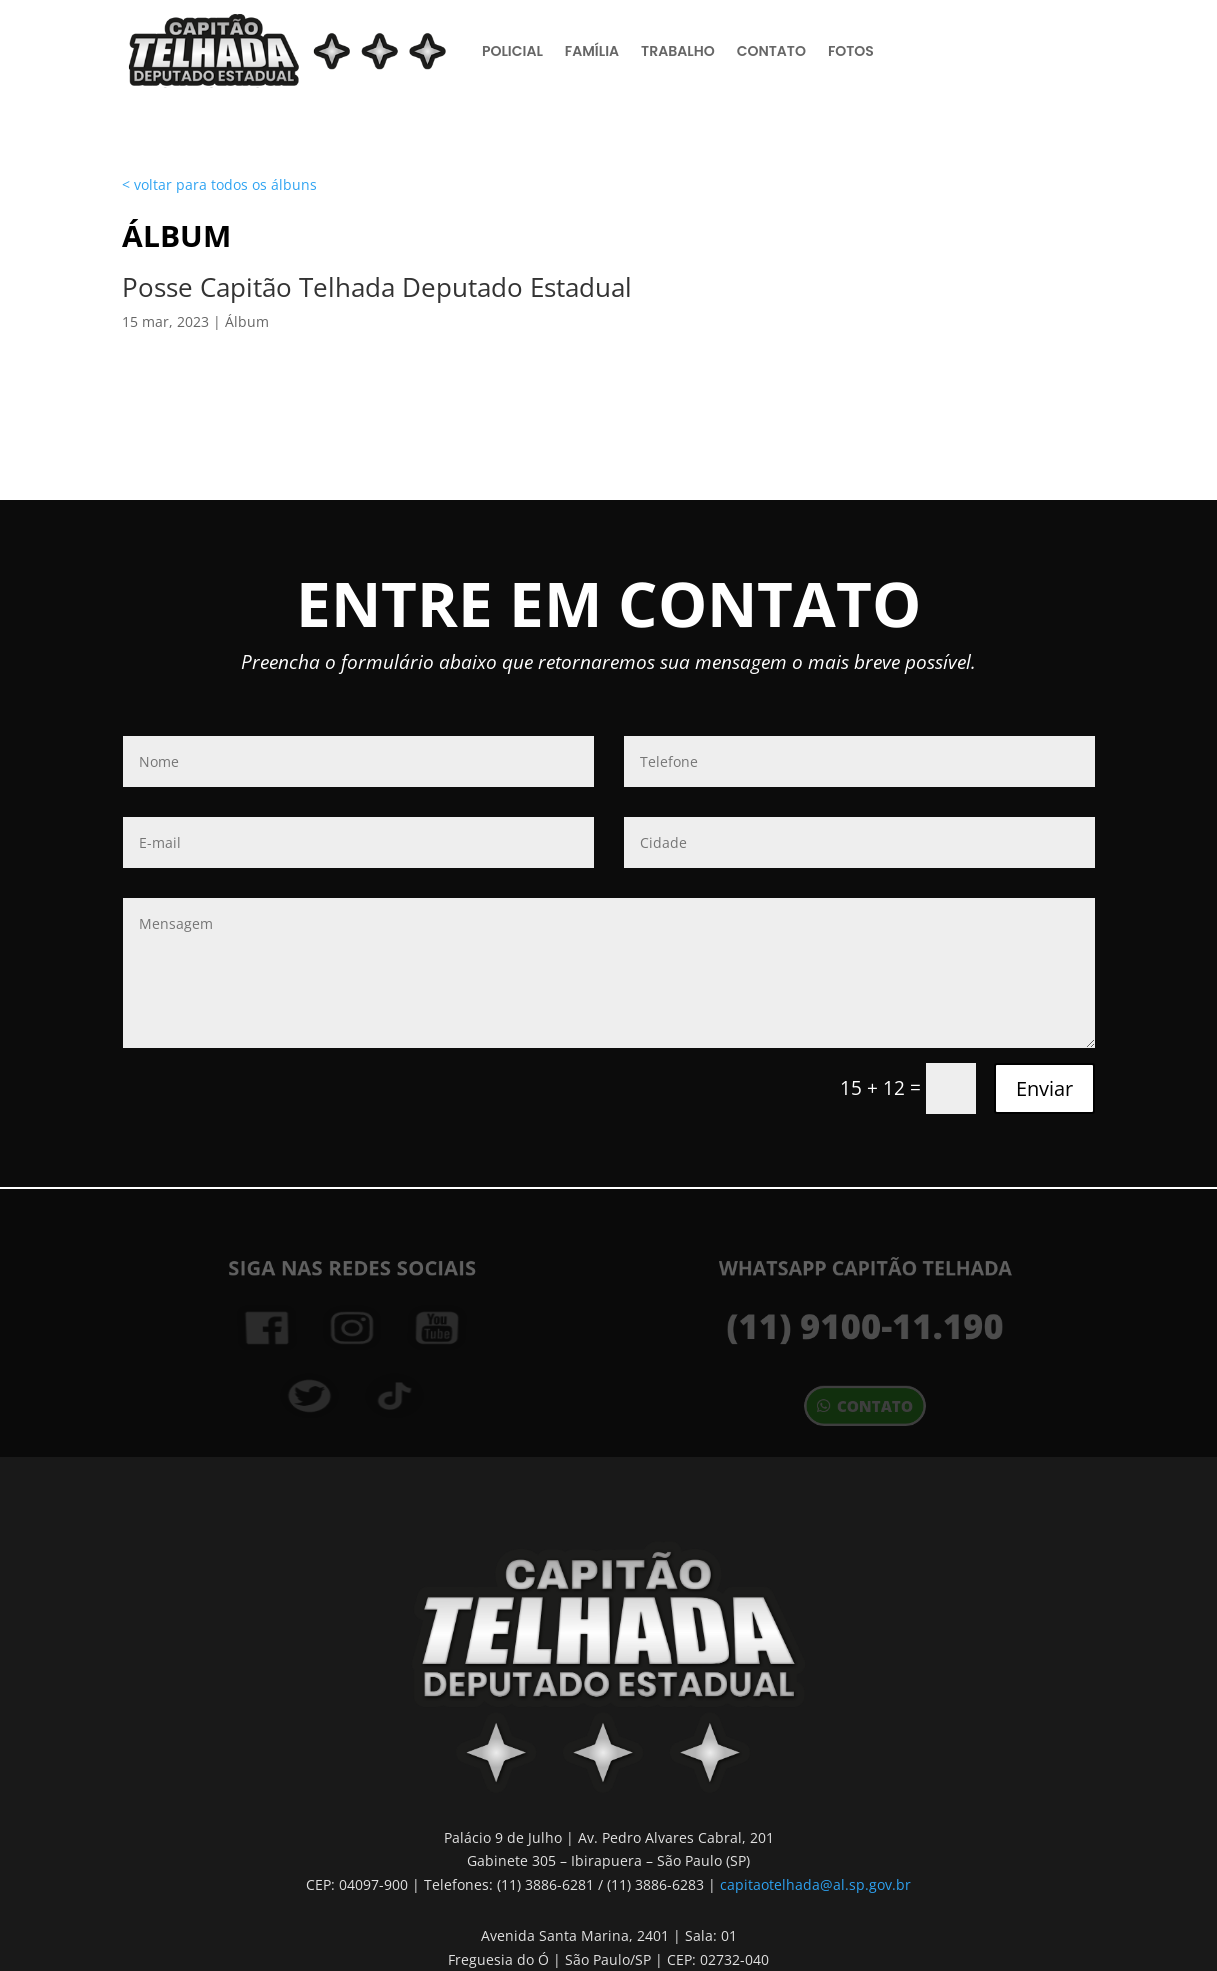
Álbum (247, 321)
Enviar (1044, 1088)
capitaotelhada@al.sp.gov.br (815, 1884)
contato (874, 1406)
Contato (771, 51)
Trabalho (678, 51)
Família (592, 51)
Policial (512, 51)
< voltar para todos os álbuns (219, 184)
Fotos (851, 51)
